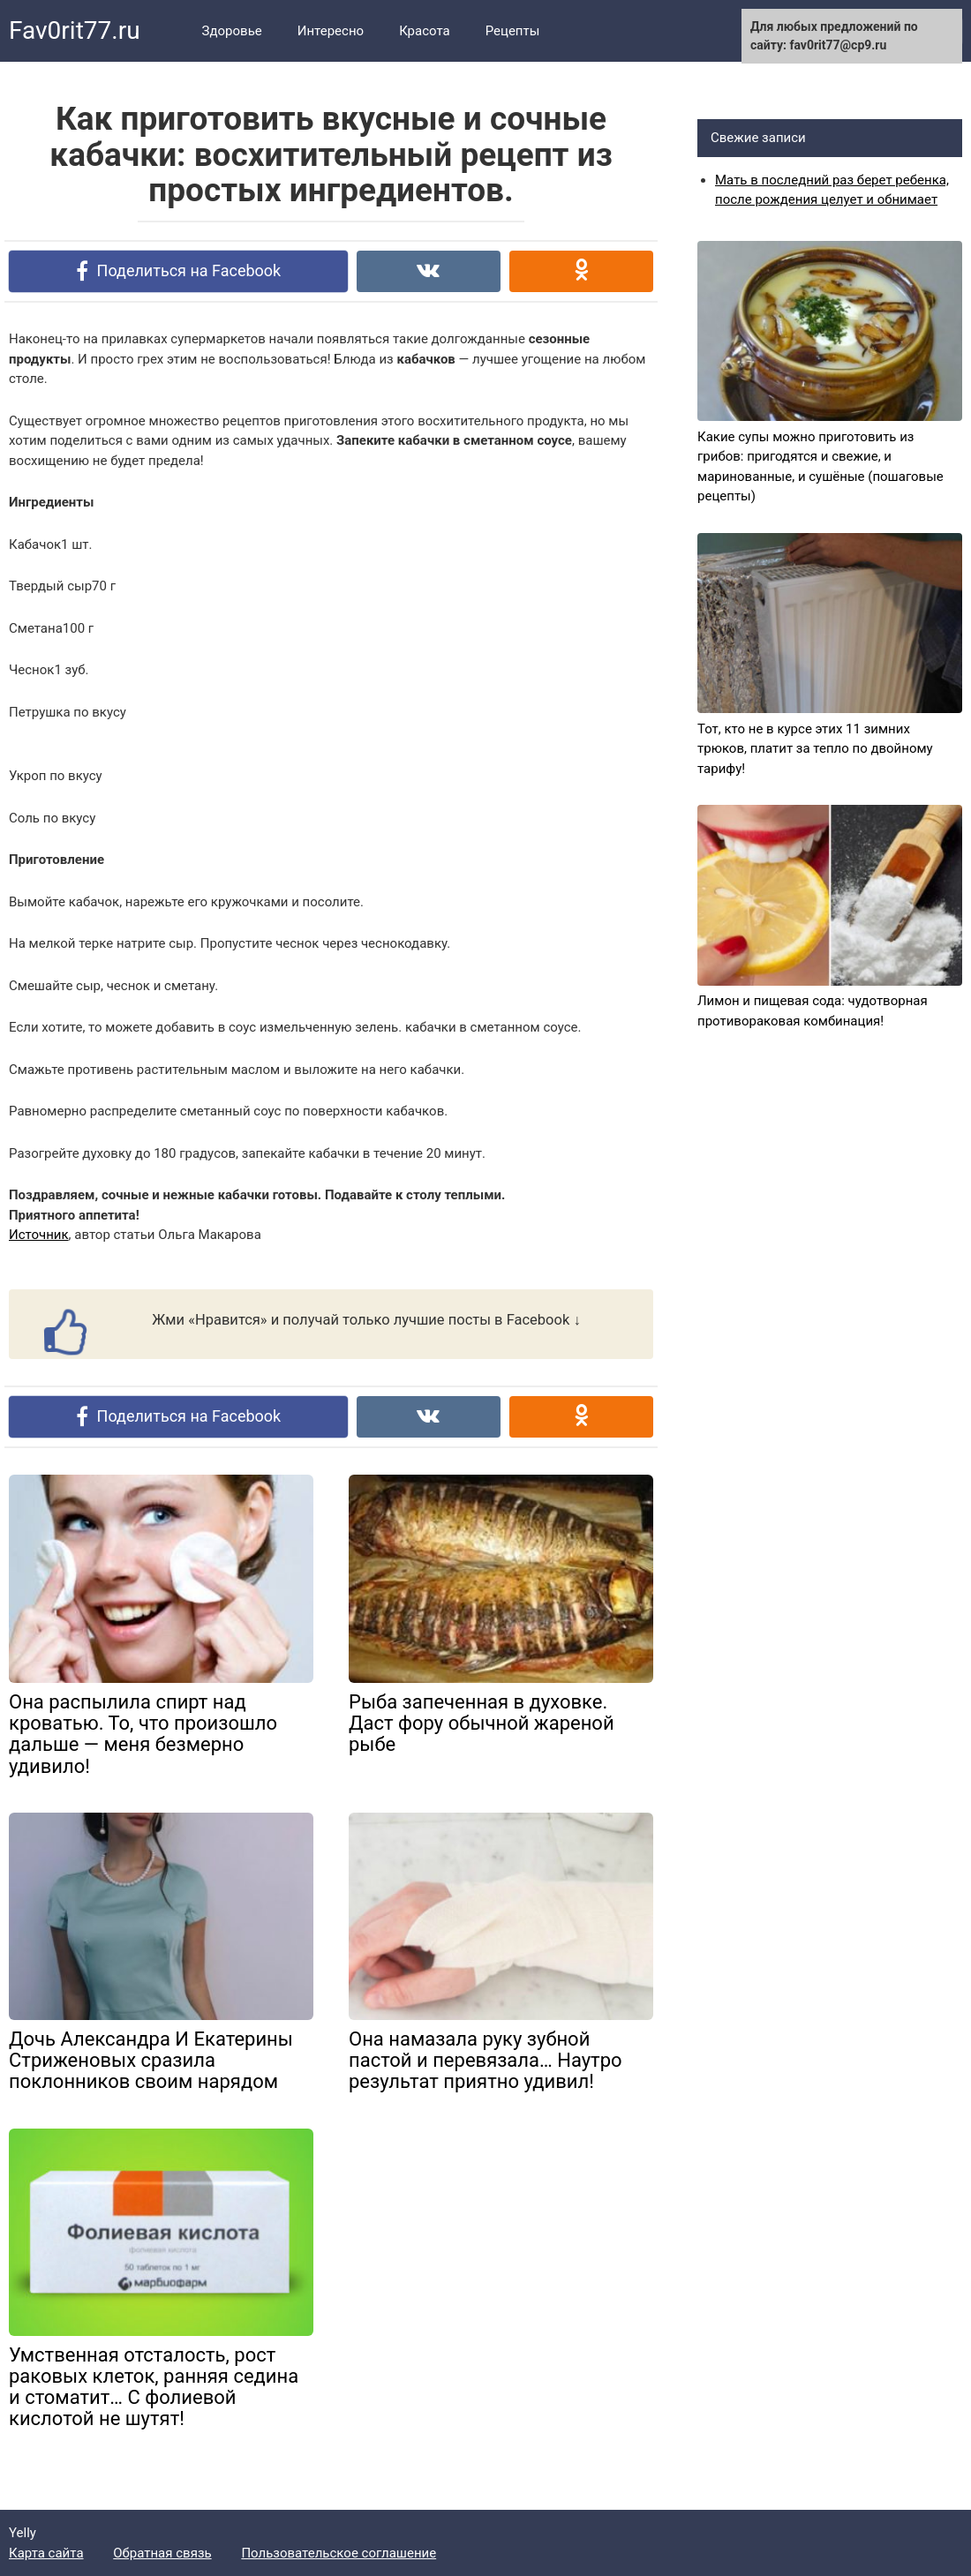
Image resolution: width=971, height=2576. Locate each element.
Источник (39, 1235)
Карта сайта (46, 2553)
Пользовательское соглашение (338, 2553)
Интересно (330, 31)
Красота (424, 31)
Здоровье (232, 31)
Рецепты (513, 31)
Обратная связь (162, 2553)
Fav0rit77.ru (74, 30)
